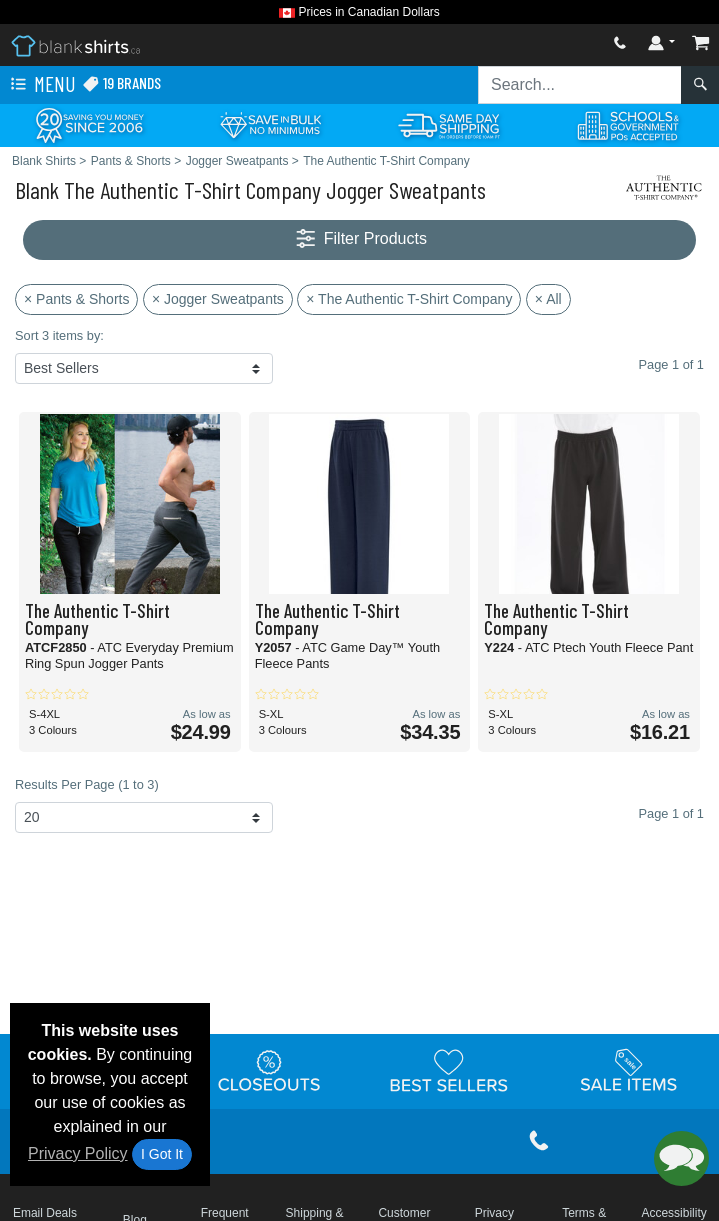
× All (548, 299)
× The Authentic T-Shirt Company (409, 299)
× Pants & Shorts (76, 299)
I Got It (162, 1154)
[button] (681, 1158)
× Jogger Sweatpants (218, 299)
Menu (41, 85)
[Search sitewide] (580, 85)
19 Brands (121, 83)
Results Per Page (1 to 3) (87, 784)
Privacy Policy (78, 1153)
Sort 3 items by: (59, 335)
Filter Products (359, 239)
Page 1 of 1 (671, 813)
